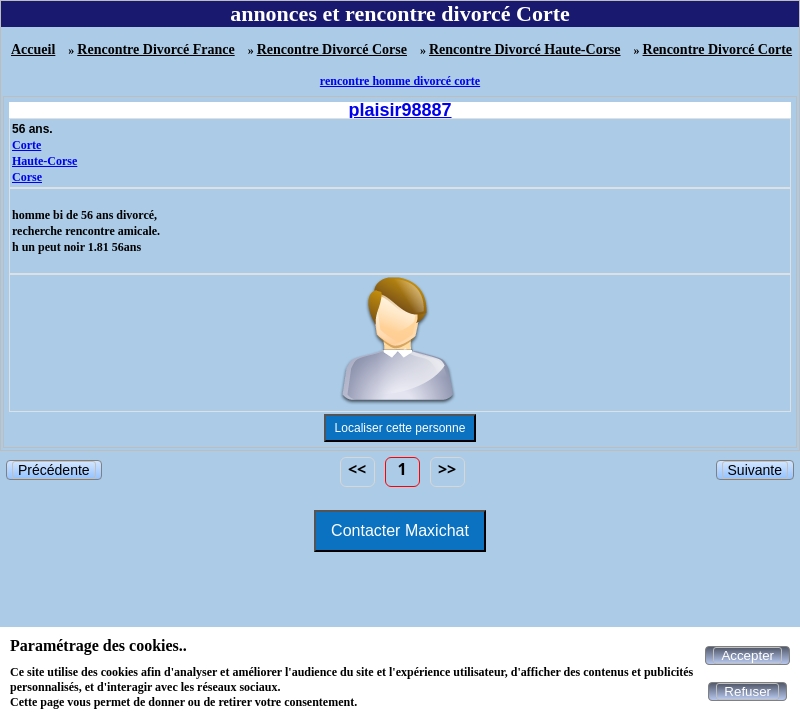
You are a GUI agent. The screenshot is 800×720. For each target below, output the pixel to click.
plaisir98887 (399, 110)
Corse (27, 177)
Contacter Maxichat (400, 530)
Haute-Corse (44, 161)
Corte (26, 145)
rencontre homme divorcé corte (400, 81)
